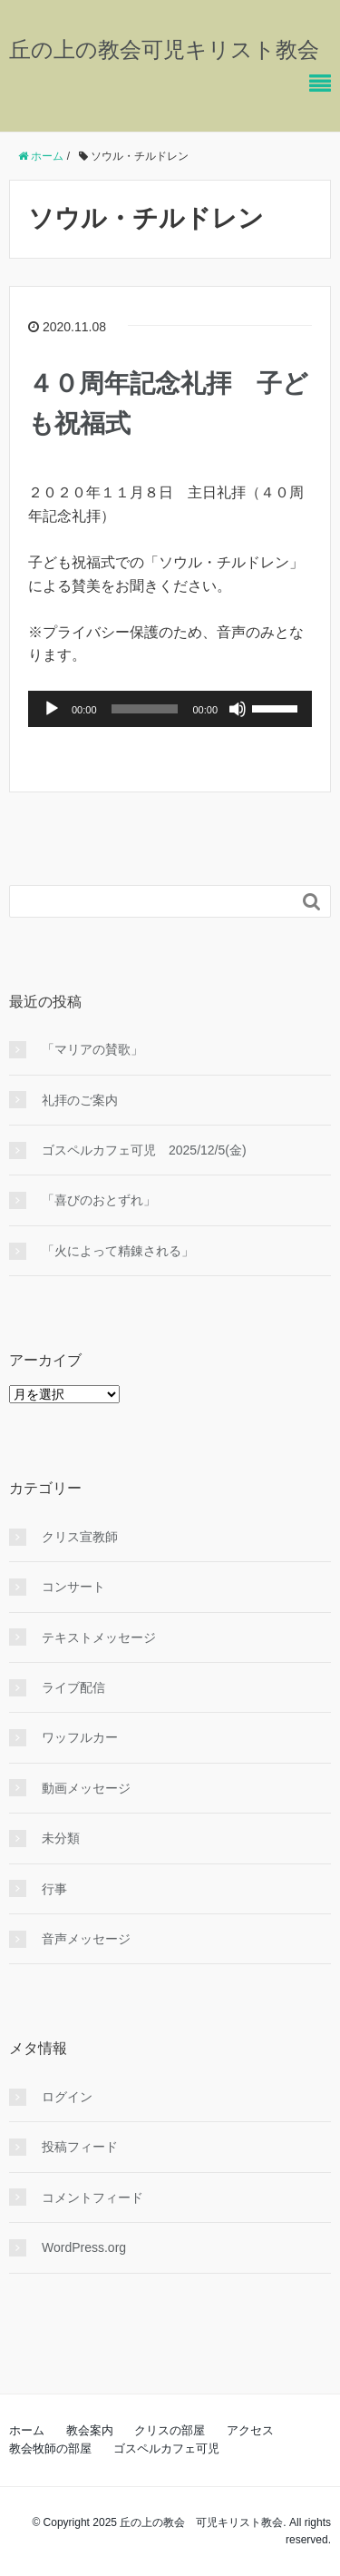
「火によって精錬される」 (118, 1251)
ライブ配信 (73, 1687)
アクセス (250, 2430)
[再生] (52, 709)
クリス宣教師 (80, 1536)
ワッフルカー (80, 1737)
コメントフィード (92, 2197)
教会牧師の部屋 (50, 2448)
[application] (170, 709)
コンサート (73, 1586)
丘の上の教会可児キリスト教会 (164, 49)
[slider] (145, 708)
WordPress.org (84, 2247)
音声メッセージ (86, 1939)
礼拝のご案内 (80, 1100)
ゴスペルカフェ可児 (166, 2448)
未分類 (61, 1838)
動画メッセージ (86, 1788)
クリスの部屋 (169, 2430)
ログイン (67, 2096)
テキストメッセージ (99, 1637)
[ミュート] (237, 709)
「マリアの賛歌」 (92, 1049)
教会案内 (89, 2430)
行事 (54, 1889)
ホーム (26, 2430)
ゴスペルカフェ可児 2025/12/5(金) (144, 1150)
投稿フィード (80, 2146)
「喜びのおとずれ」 (99, 1200)
